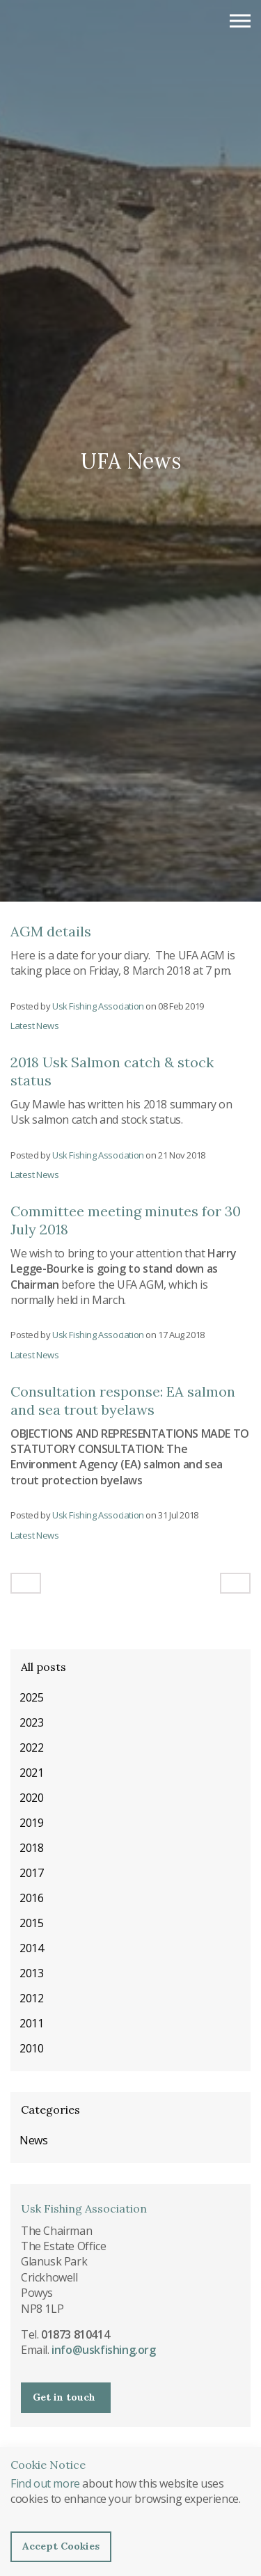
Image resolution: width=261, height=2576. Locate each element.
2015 (31, 1923)
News (33, 2140)
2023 (31, 1722)
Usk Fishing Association (79, 28)
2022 (31, 1747)
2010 (31, 2048)
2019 (31, 1822)
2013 (31, 1973)
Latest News (34, 1025)
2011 (31, 2023)
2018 (31, 1847)
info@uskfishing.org (103, 2349)
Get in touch (64, 2397)
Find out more (45, 2483)
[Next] (235, 1583)
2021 (31, 1772)
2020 (31, 1797)
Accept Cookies (61, 2546)
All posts (43, 1667)
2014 (31, 1948)
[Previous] (25, 1583)
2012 (31, 1998)
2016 (31, 1898)
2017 (31, 1872)
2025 (31, 1697)
